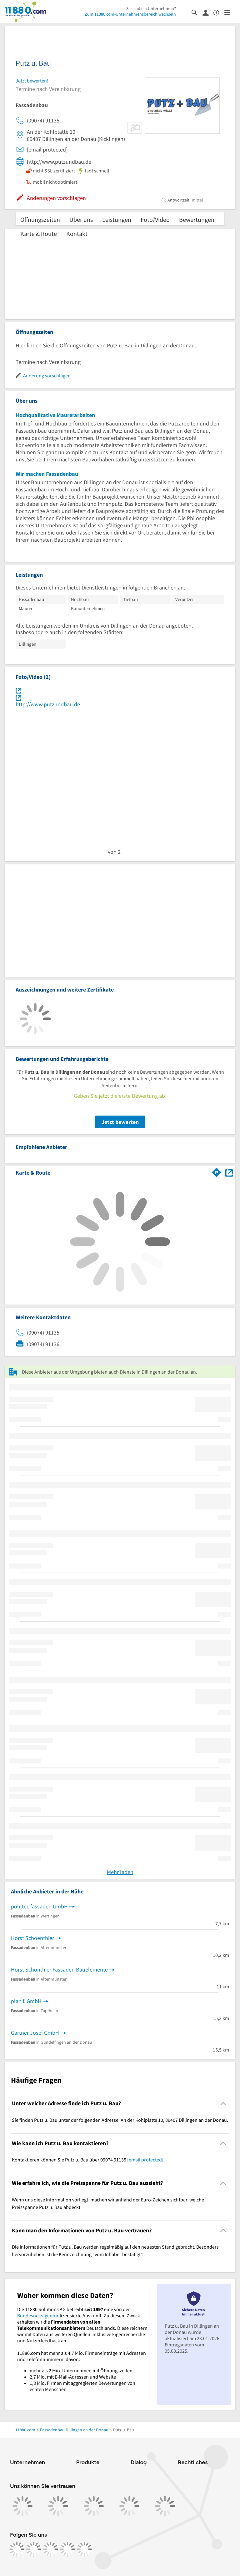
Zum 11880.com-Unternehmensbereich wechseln (130, 14)
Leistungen (116, 219)
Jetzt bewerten (120, 1122)
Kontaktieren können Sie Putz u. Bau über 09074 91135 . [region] (88, 2159)
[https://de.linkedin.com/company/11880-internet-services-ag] (67, 2549)
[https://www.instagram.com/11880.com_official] (34, 2549)
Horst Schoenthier (32, 1938)
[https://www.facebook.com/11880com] (17, 2549)
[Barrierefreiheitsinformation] (218, 12)
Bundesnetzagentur (38, 2315)
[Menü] (229, 12)
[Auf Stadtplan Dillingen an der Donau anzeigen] (229, 1172)
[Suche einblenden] (197, 12)
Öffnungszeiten (40, 219)
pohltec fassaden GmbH (39, 1906)
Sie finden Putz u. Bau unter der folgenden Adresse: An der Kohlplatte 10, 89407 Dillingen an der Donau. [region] (120, 2120)
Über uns (81, 219)
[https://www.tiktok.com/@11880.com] (51, 2549)
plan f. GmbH (26, 2001)
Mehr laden (120, 1872)
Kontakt (77, 233)
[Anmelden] (207, 12)
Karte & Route (38, 233)
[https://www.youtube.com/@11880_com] (84, 2549)
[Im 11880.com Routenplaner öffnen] (216, 1171)
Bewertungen (196, 219)
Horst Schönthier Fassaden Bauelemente (59, 1969)
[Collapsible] (223, 2103)
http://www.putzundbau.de (48, 704)
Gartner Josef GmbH (35, 2032)
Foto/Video (155, 219)
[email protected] (145, 2159)
